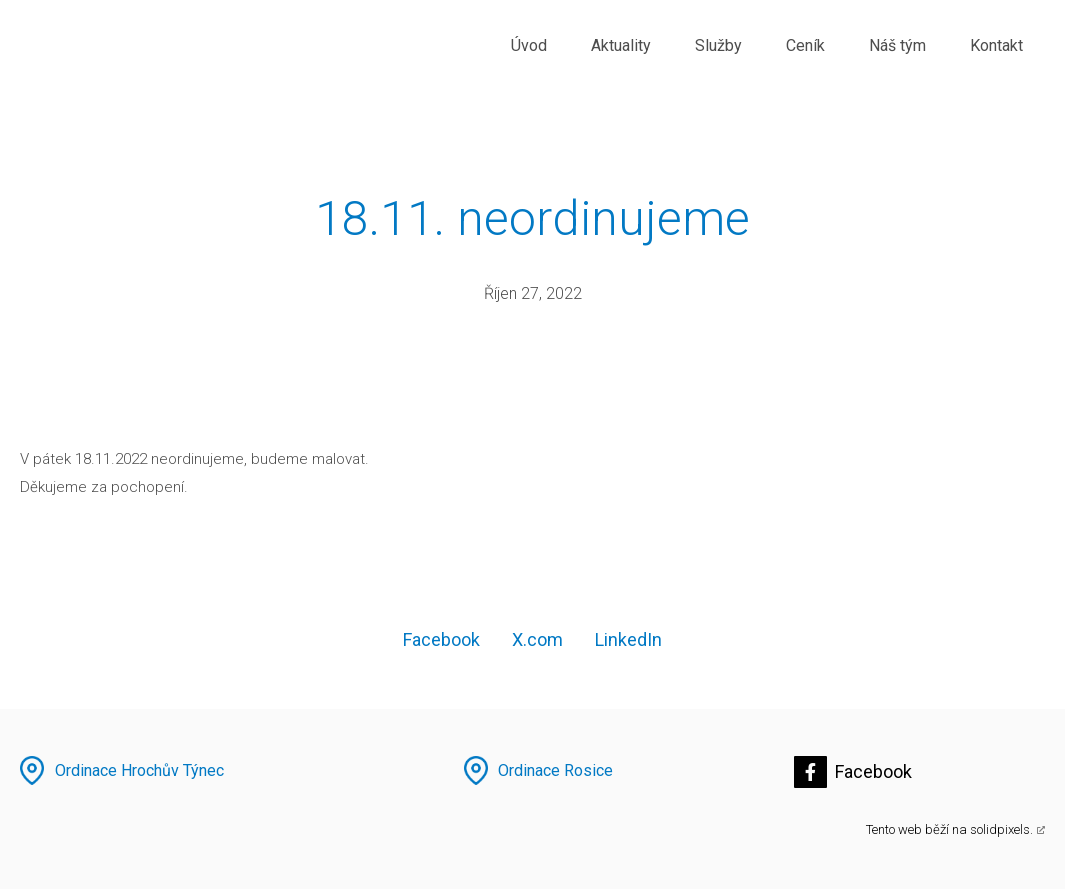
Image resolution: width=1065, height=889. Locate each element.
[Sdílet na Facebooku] (441, 640)
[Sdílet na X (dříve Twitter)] (537, 640)
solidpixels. (1001, 829)
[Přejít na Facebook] (852, 772)
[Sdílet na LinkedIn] (628, 640)
